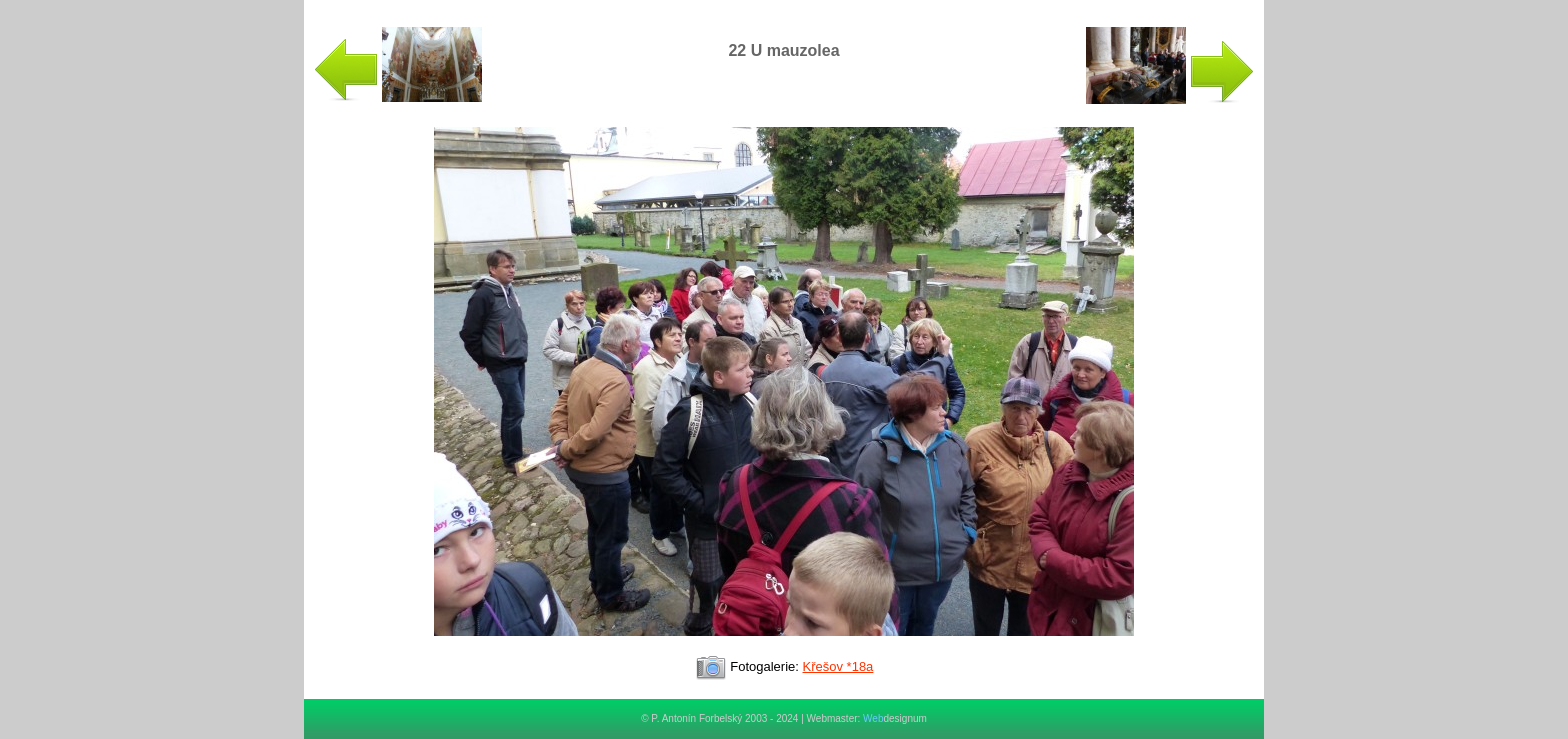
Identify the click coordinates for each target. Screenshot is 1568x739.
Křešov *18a (838, 666)
